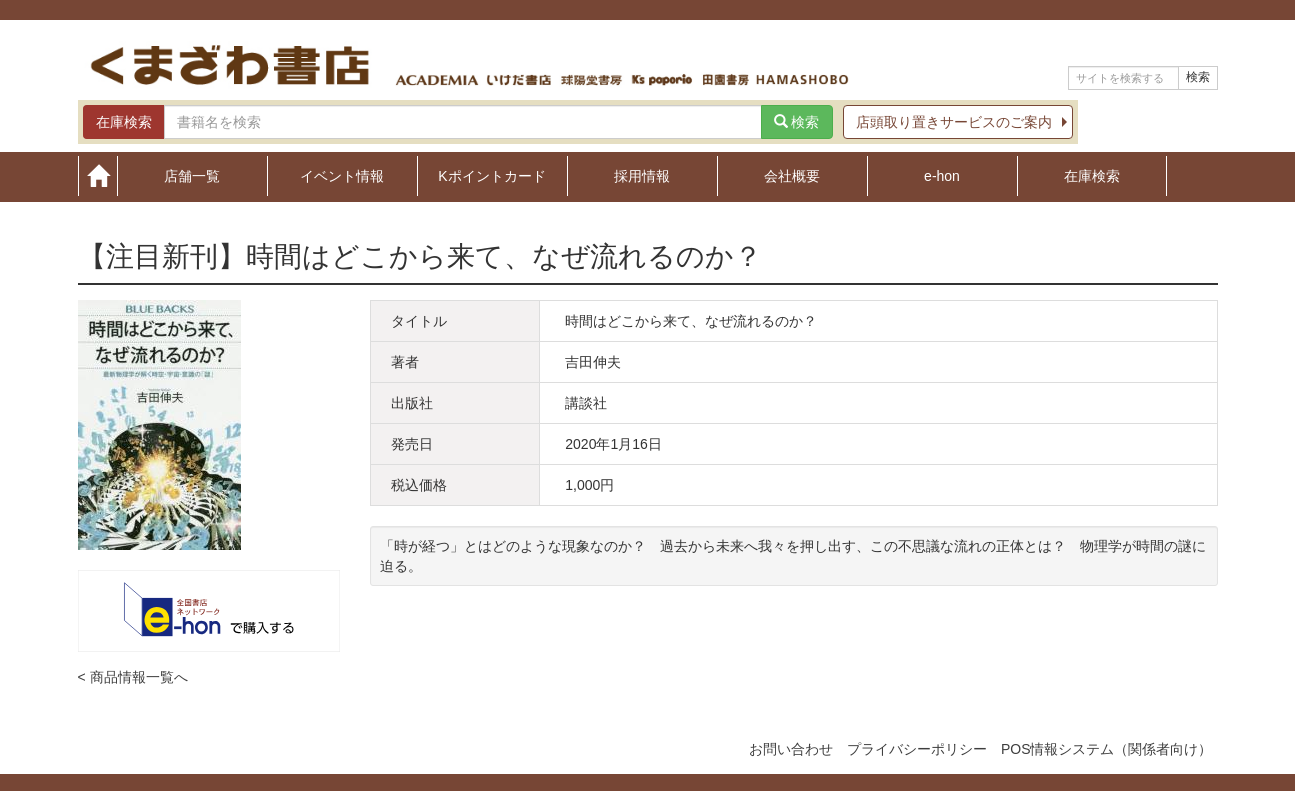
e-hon (942, 175)
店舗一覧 (192, 175)
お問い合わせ (791, 749)
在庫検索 (1092, 175)
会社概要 (792, 175)
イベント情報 (342, 175)
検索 (1198, 77)
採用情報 (642, 175)
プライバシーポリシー (917, 749)
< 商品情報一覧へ (133, 677)
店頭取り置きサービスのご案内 (954, 122)
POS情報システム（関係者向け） (1107, 749)
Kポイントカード (491, 175)
